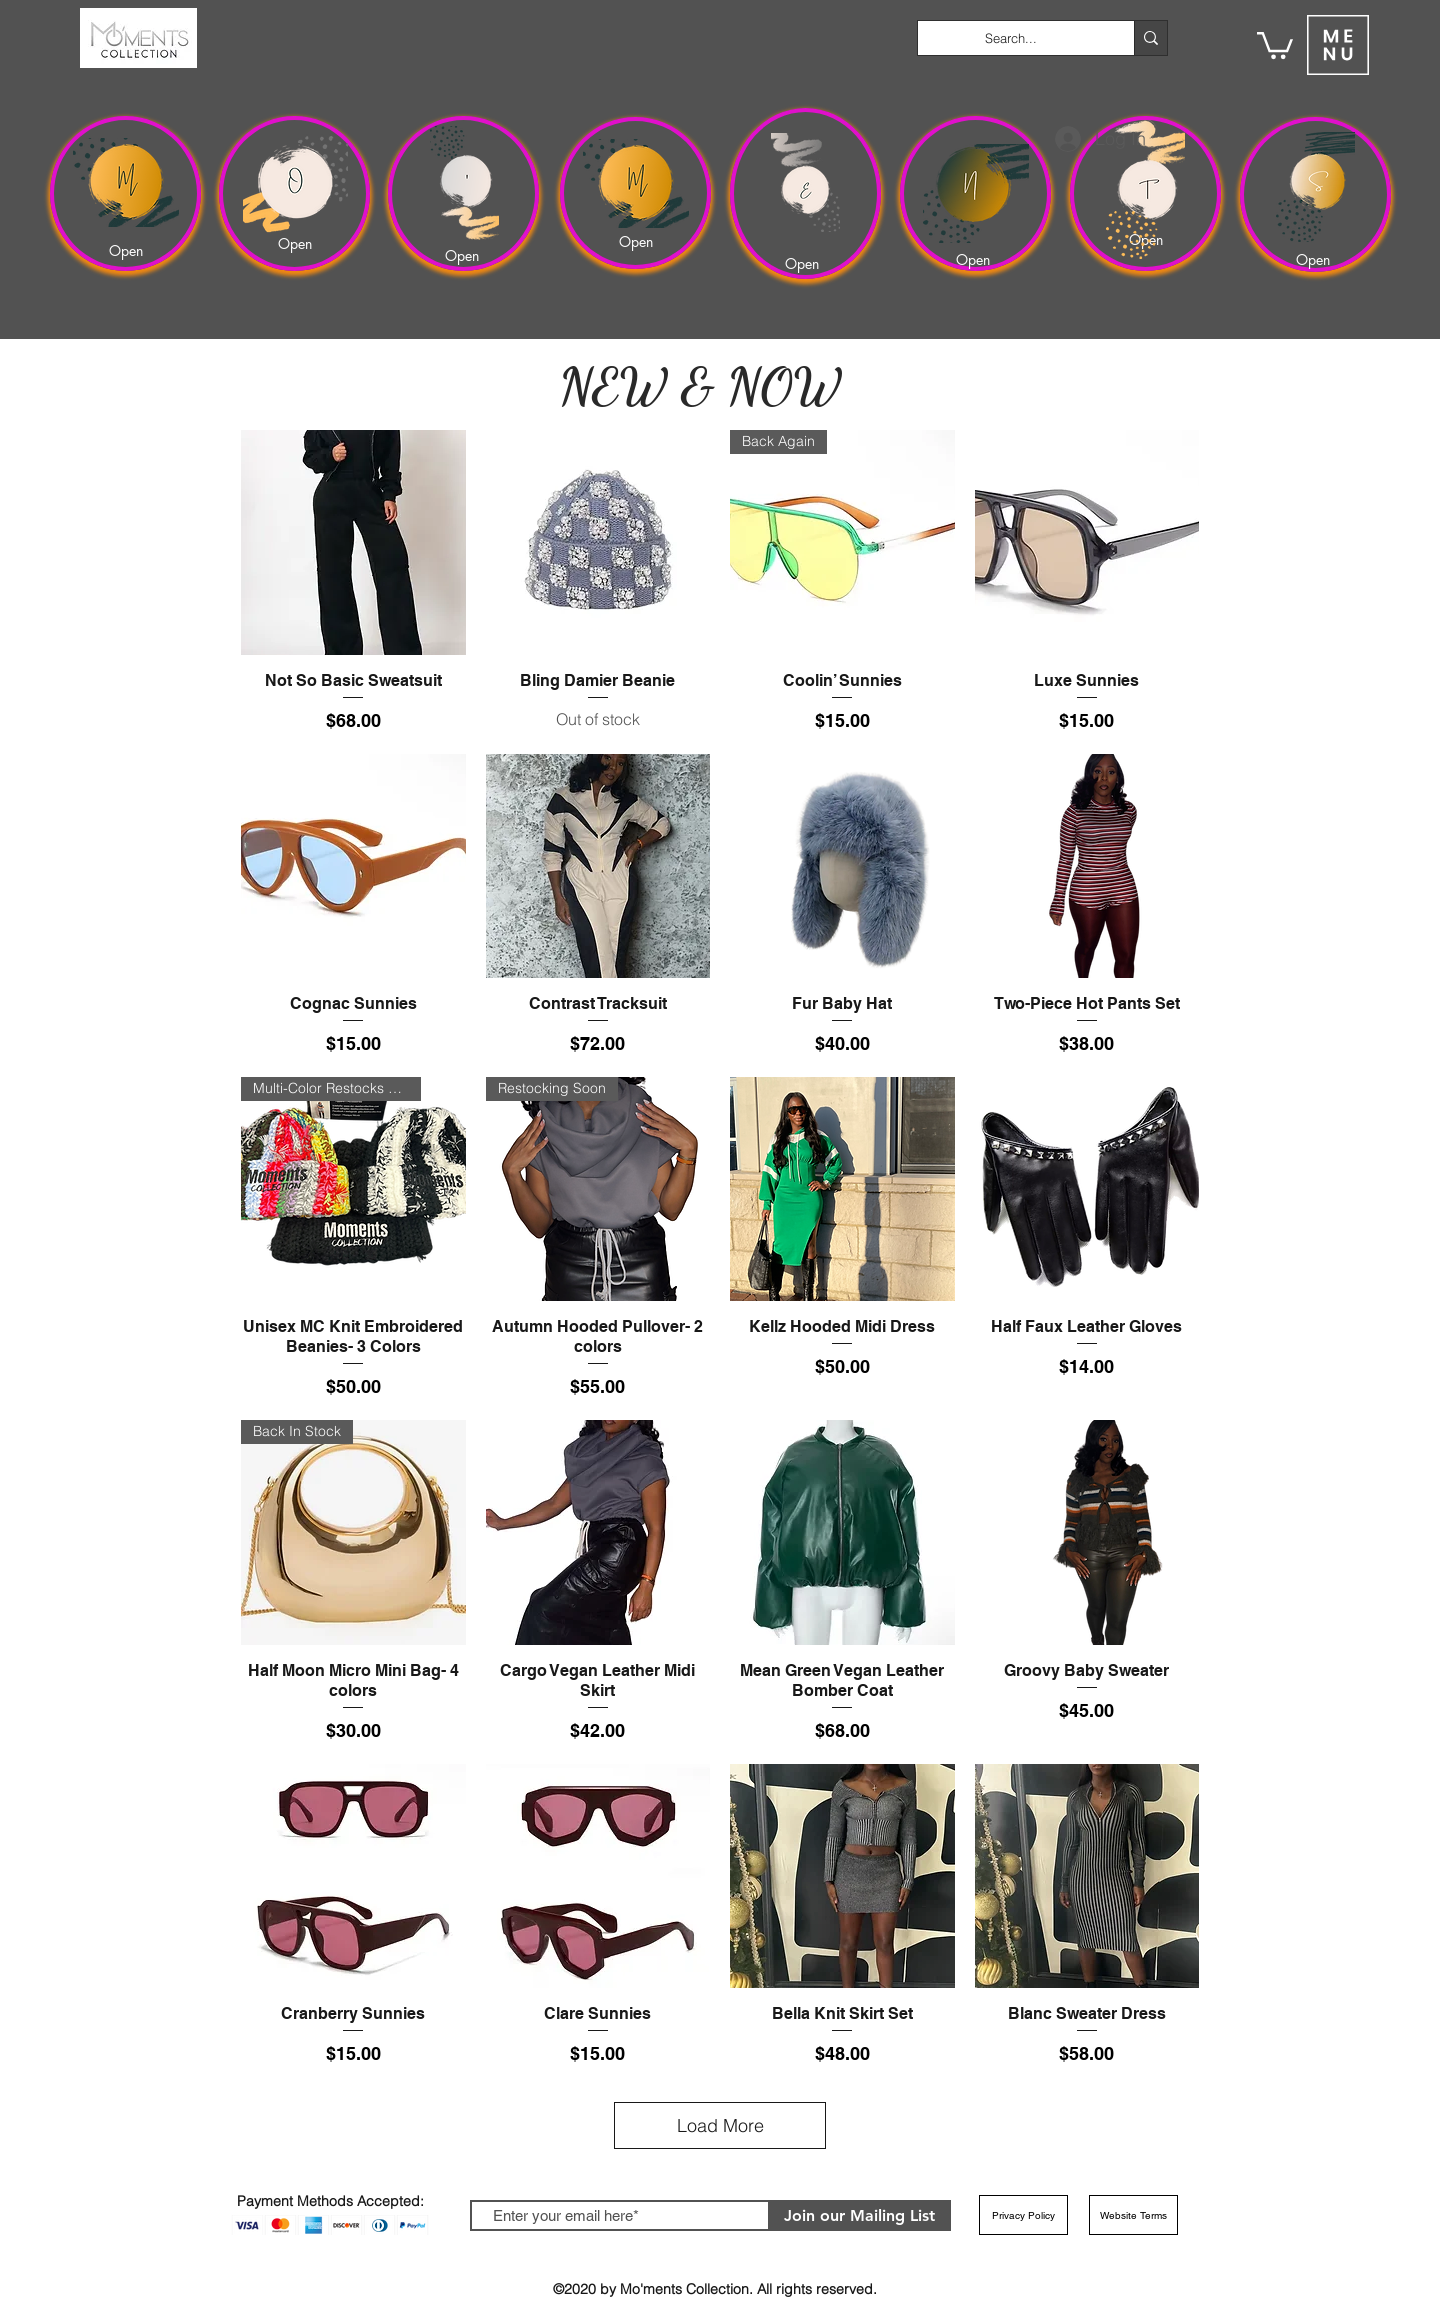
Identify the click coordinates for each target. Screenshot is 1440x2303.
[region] (125, 193)
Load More (720, 2125)
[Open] (129, 250)
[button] (1275, 44)
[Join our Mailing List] (859, 2215)
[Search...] (1011, 38)
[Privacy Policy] (1023, 2215)
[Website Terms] (1133, 2215)
